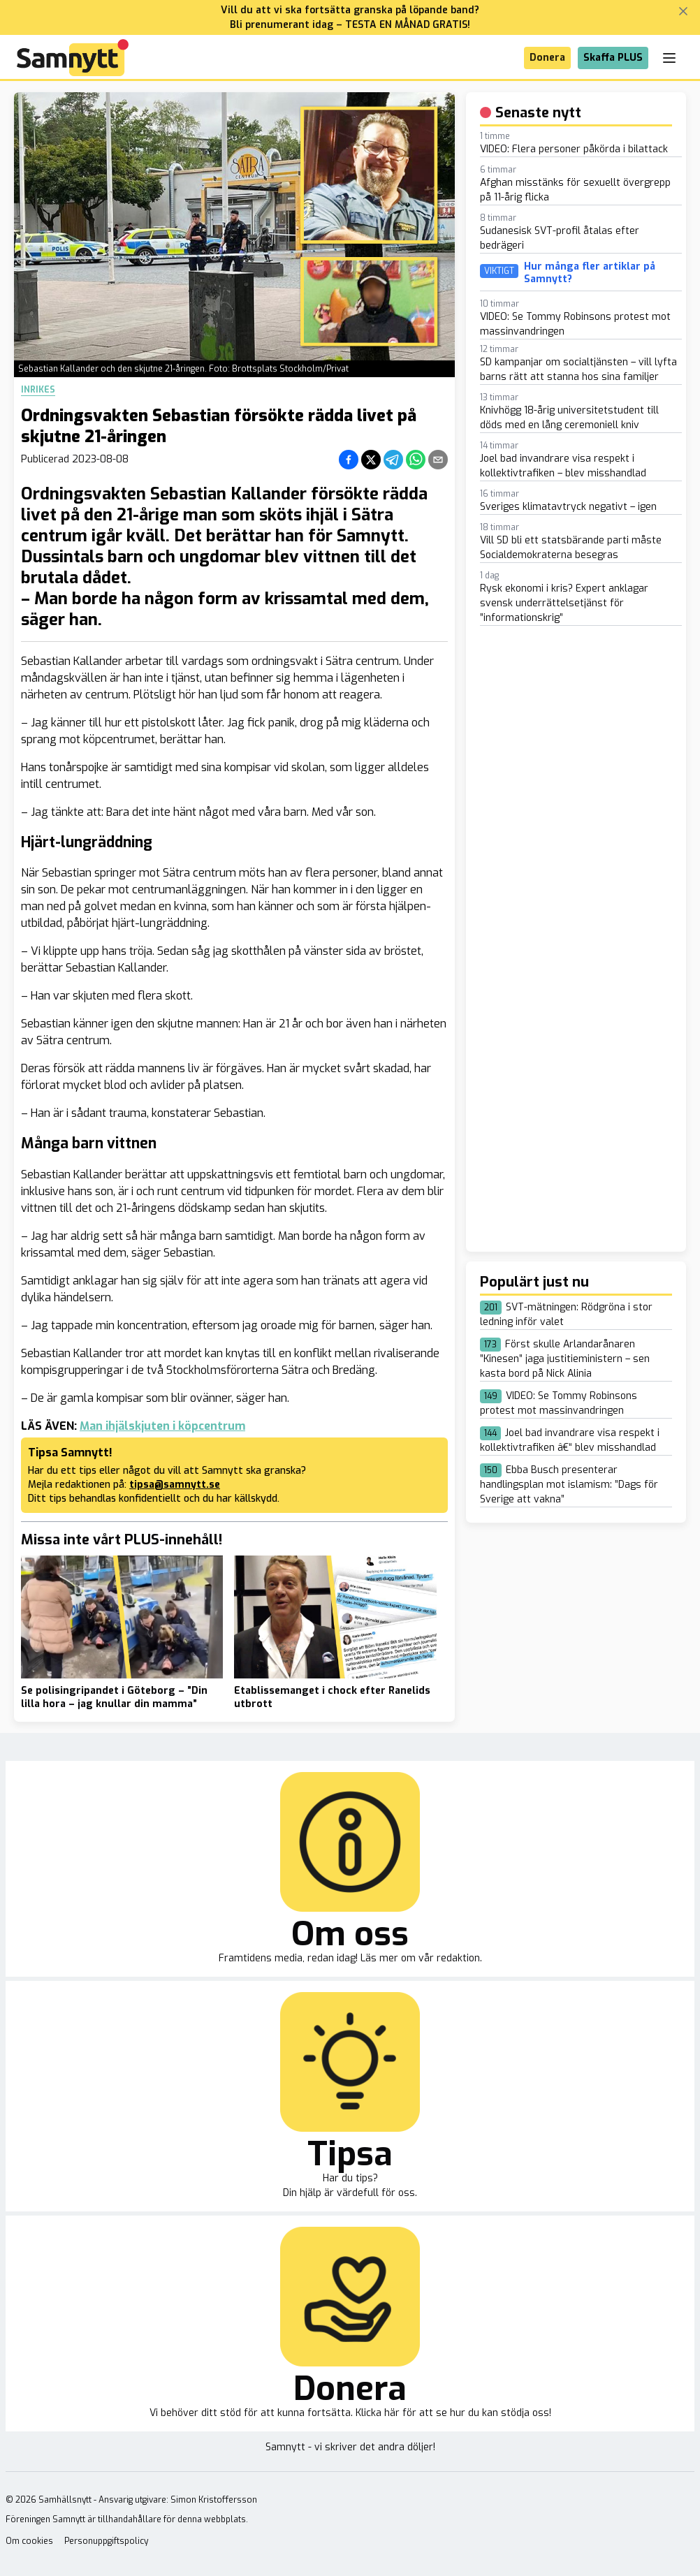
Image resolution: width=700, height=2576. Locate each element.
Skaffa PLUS (613, 57)
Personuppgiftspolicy (106, 2541)
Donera (547, 57)
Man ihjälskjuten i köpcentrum (162, 1426)
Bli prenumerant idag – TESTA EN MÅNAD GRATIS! (350, 24)
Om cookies (29, 2541)
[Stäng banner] (683, 11)
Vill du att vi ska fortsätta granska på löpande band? (350, 10)
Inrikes (38, 389)
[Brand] (73, 57)
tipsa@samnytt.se (174, 1484)
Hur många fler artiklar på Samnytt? (589, 273)
